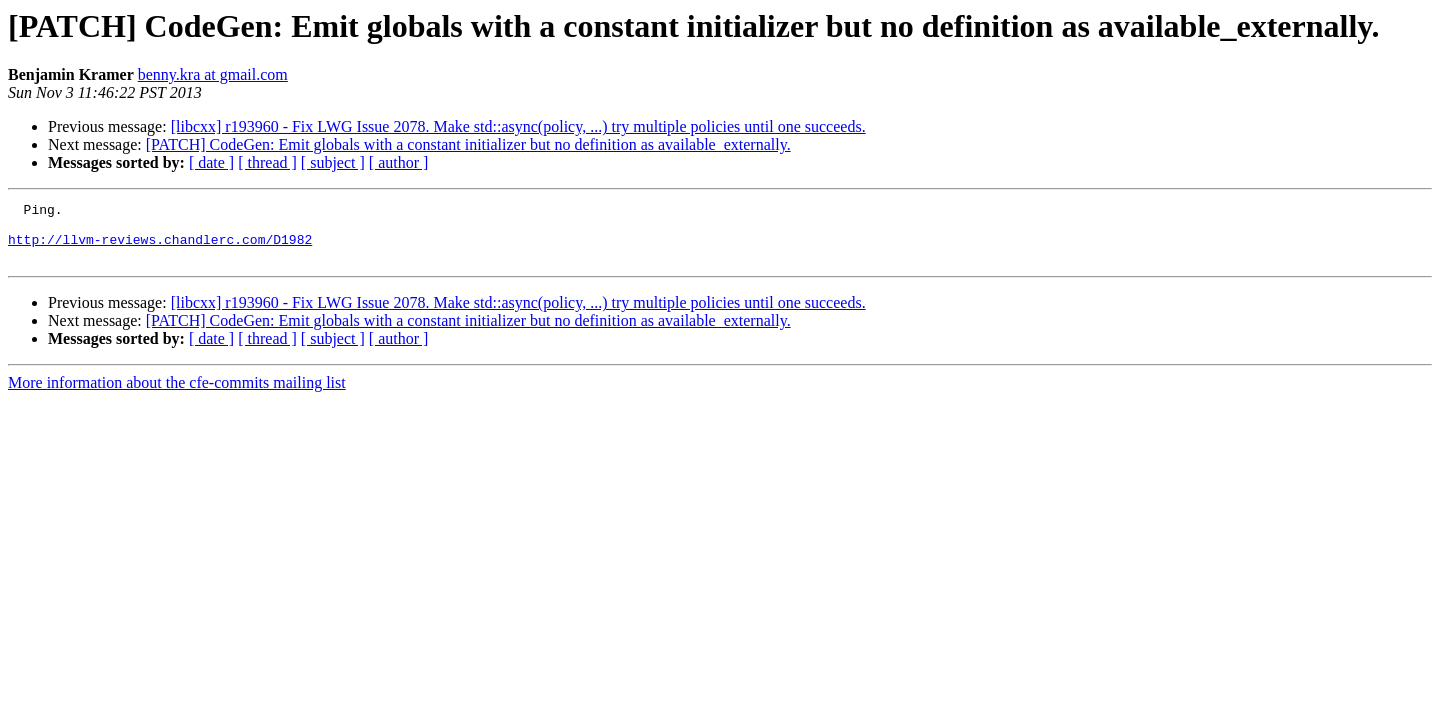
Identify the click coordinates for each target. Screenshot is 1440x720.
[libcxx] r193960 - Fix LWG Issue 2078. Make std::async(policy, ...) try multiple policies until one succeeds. (518, 126)
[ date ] (211, 162)
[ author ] (399, 162)
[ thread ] (267, 162)
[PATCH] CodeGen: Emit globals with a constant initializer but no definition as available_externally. (468, 144)
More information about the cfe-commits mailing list (177, 394)
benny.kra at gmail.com (213, 74)
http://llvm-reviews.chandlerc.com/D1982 (160, 248)
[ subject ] (333, 162)
